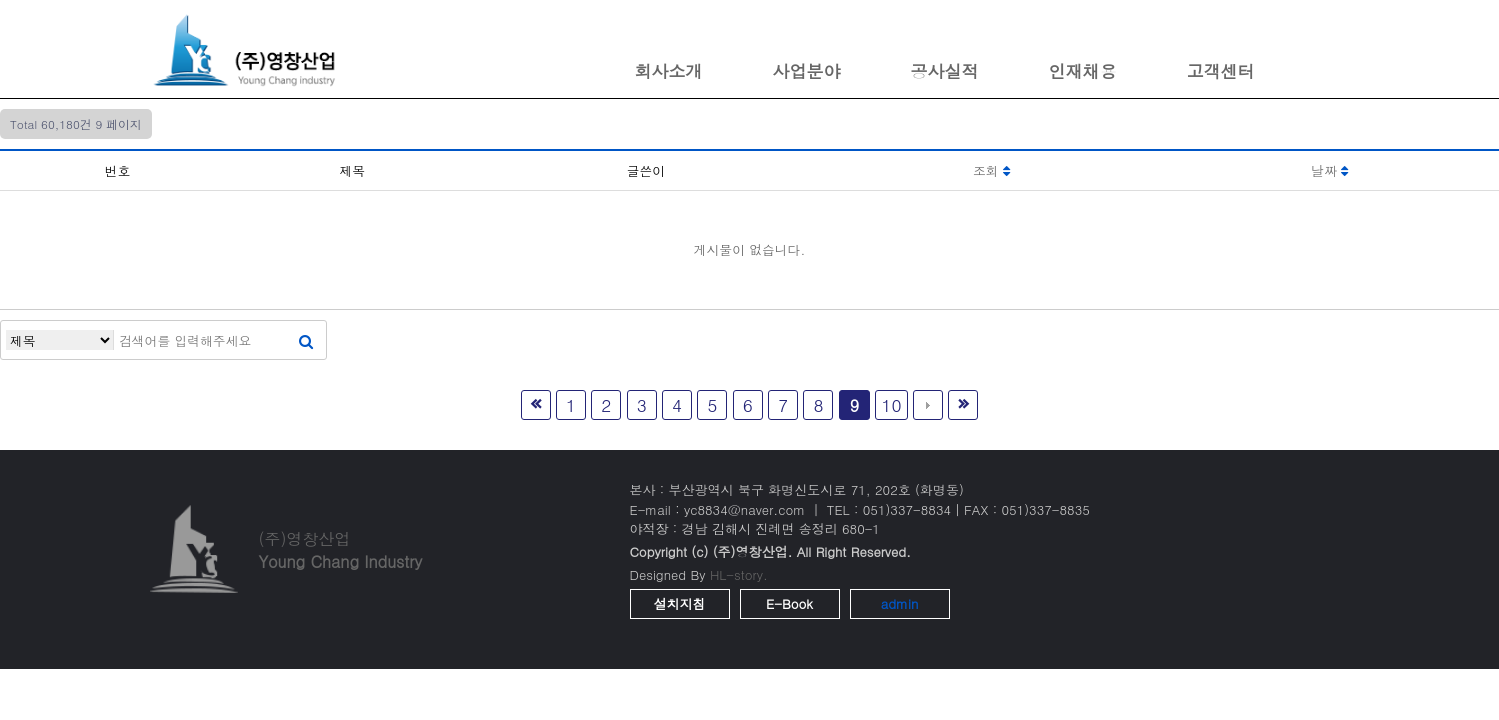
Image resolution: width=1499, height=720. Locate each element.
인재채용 (1083, 71)
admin (900, 603)
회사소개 (669, 71)
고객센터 (1221, 71)
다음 (928, 405)
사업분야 (807, 71)
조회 (991, 170)
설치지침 (680, 603)
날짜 (1329, 170)
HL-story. (739, 574)
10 (891, 404)
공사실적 (945, 71)
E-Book (789, 603)
